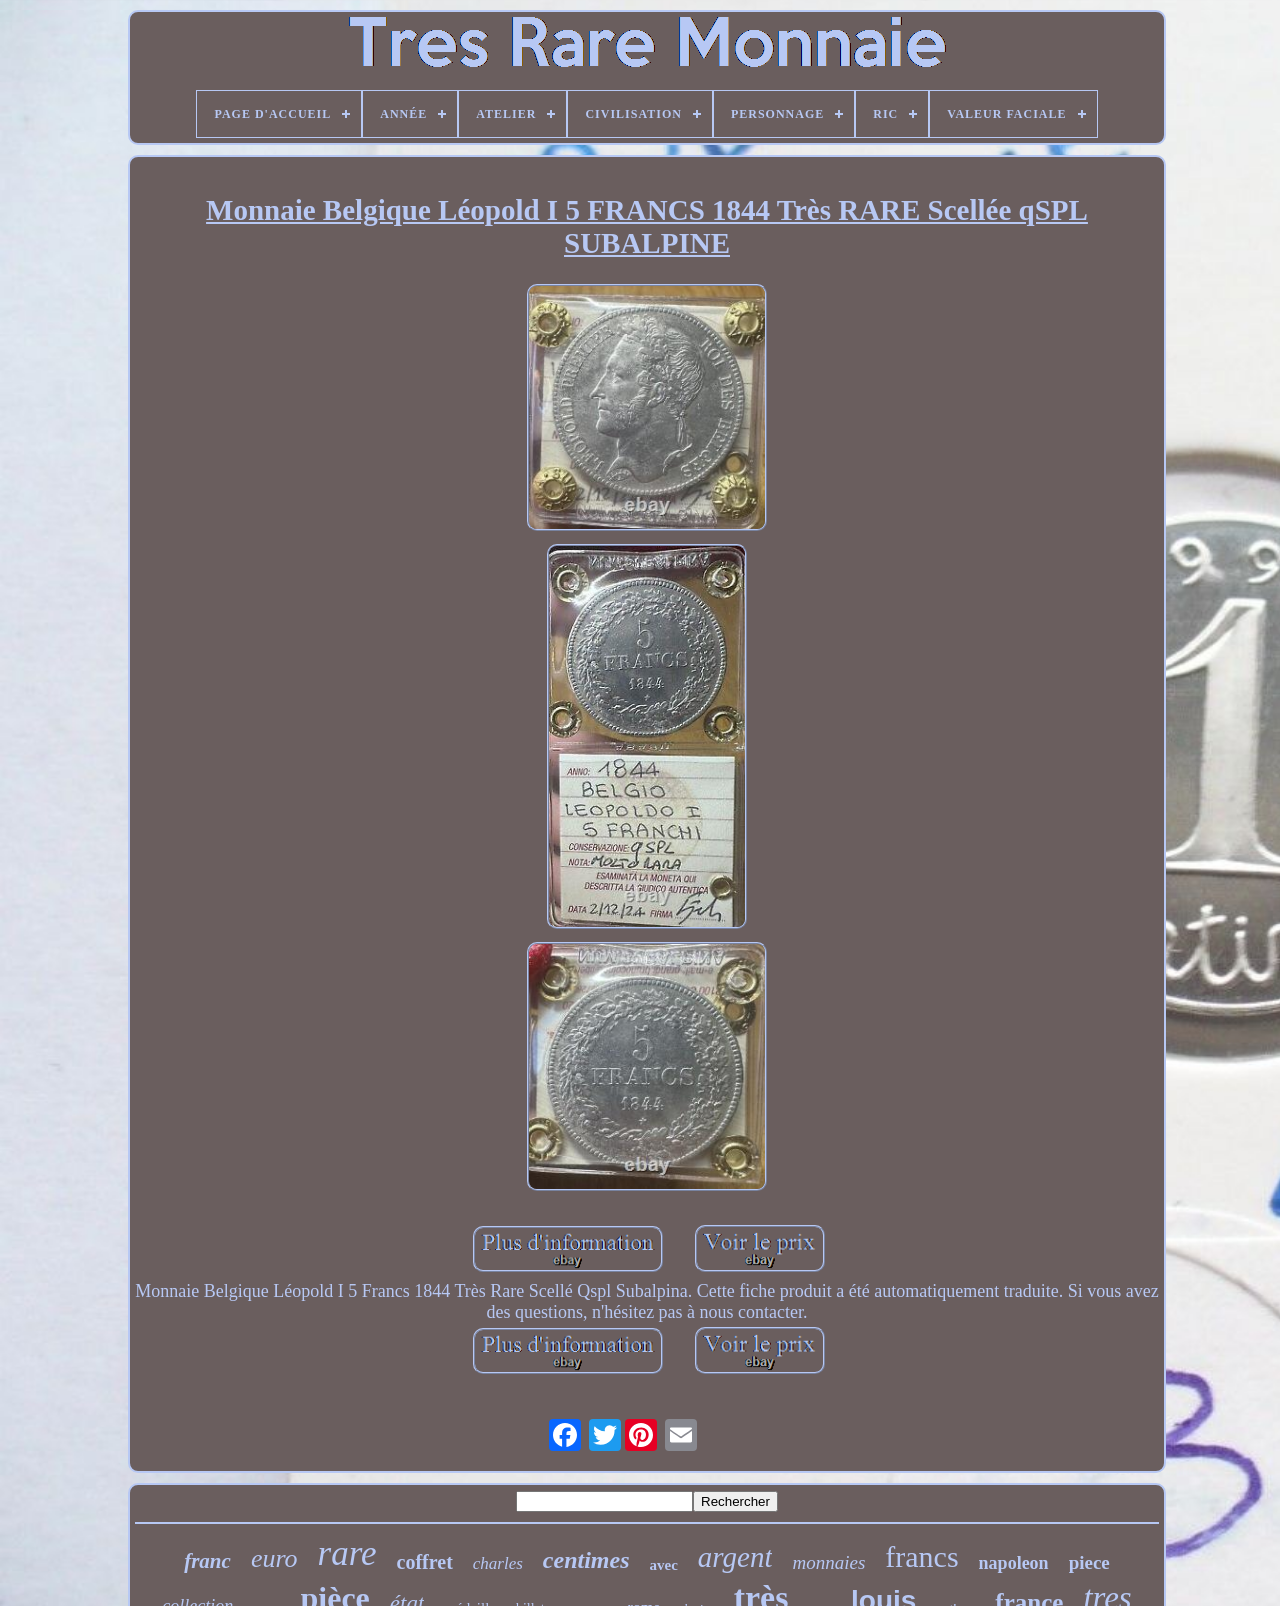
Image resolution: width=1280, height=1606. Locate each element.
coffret (425, 1562)
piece (1089, 1562)
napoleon (1014, 1563)
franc (207, 1561)
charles (498, 1563)
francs (921, 1556)
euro (274, 1558)
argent (735, 1557)
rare (347, 1553)
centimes (586, 1560)
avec (664, 1565)
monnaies (828, 1562)
